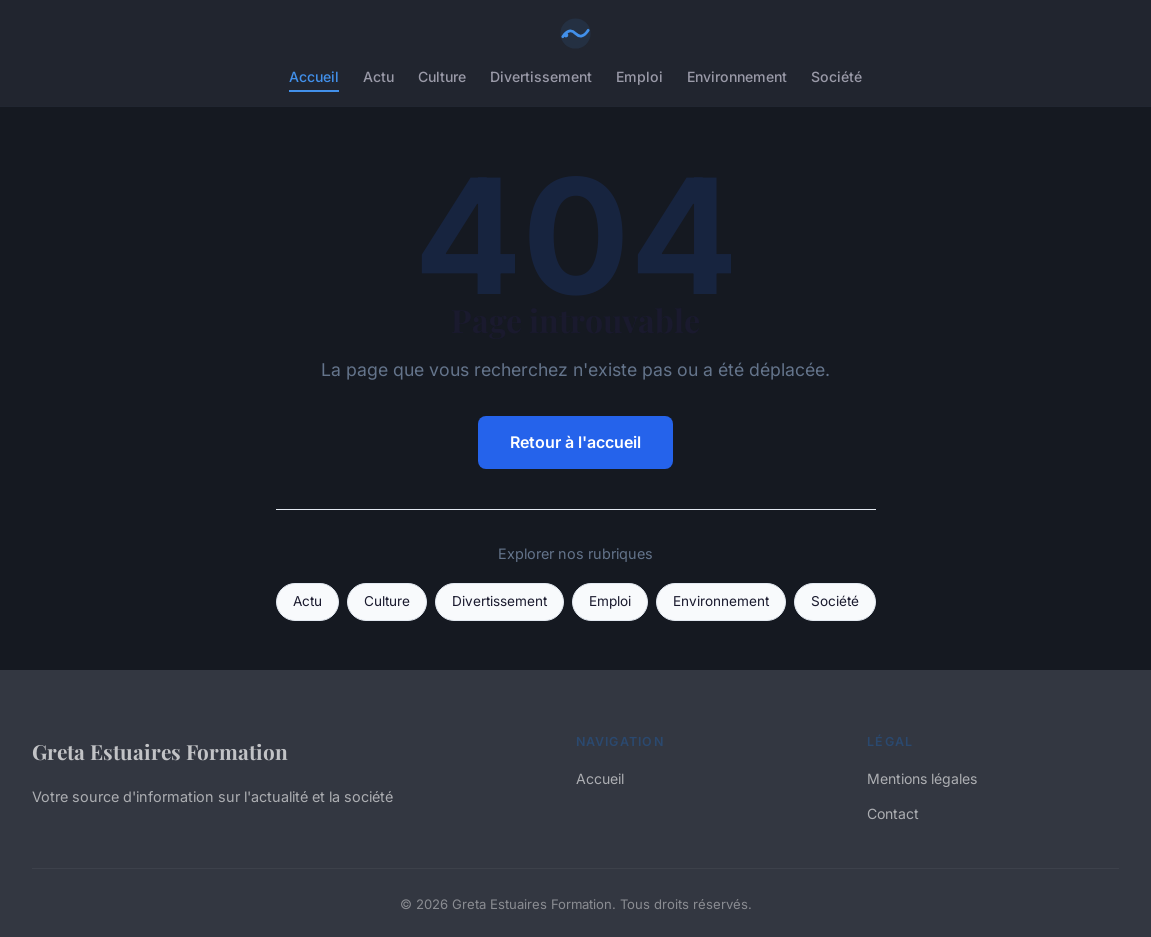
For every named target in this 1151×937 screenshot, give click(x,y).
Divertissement (541, 76)
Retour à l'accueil (575, 442)
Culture (442, 76)
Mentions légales (922, 778)
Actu (378, 76)
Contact (893, 813)
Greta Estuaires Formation (160, 751)
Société (836, 76)
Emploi (639, 76)
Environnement (737, 76)
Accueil (314, 76)
